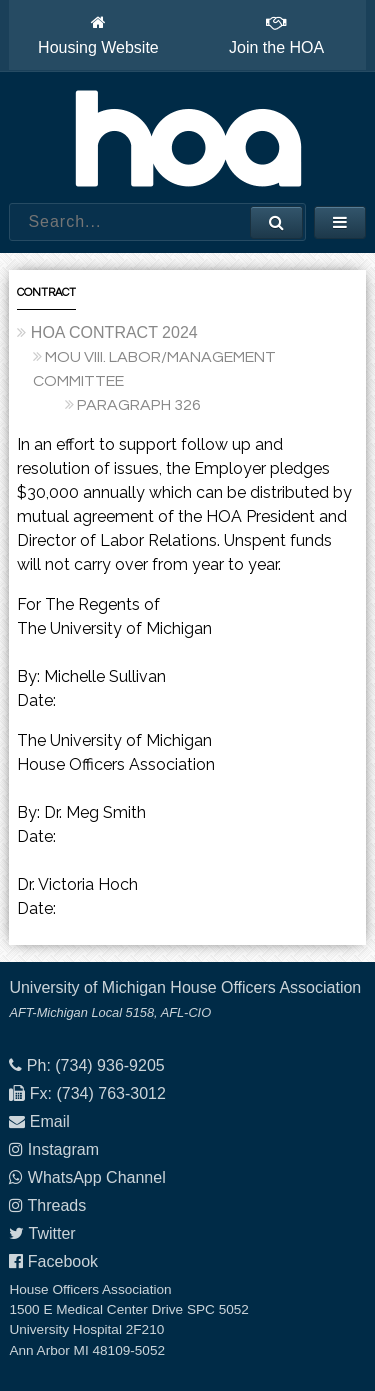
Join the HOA (276, 35)
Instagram (63, 1149)
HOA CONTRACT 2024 (114, 332)
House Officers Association (188, 138)
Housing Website (98, 35)
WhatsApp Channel (97, 1177)
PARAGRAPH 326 (139, 405)
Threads (57, 1205)
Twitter (52, 1233)
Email (50, 1121)
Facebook (63, 1261)
